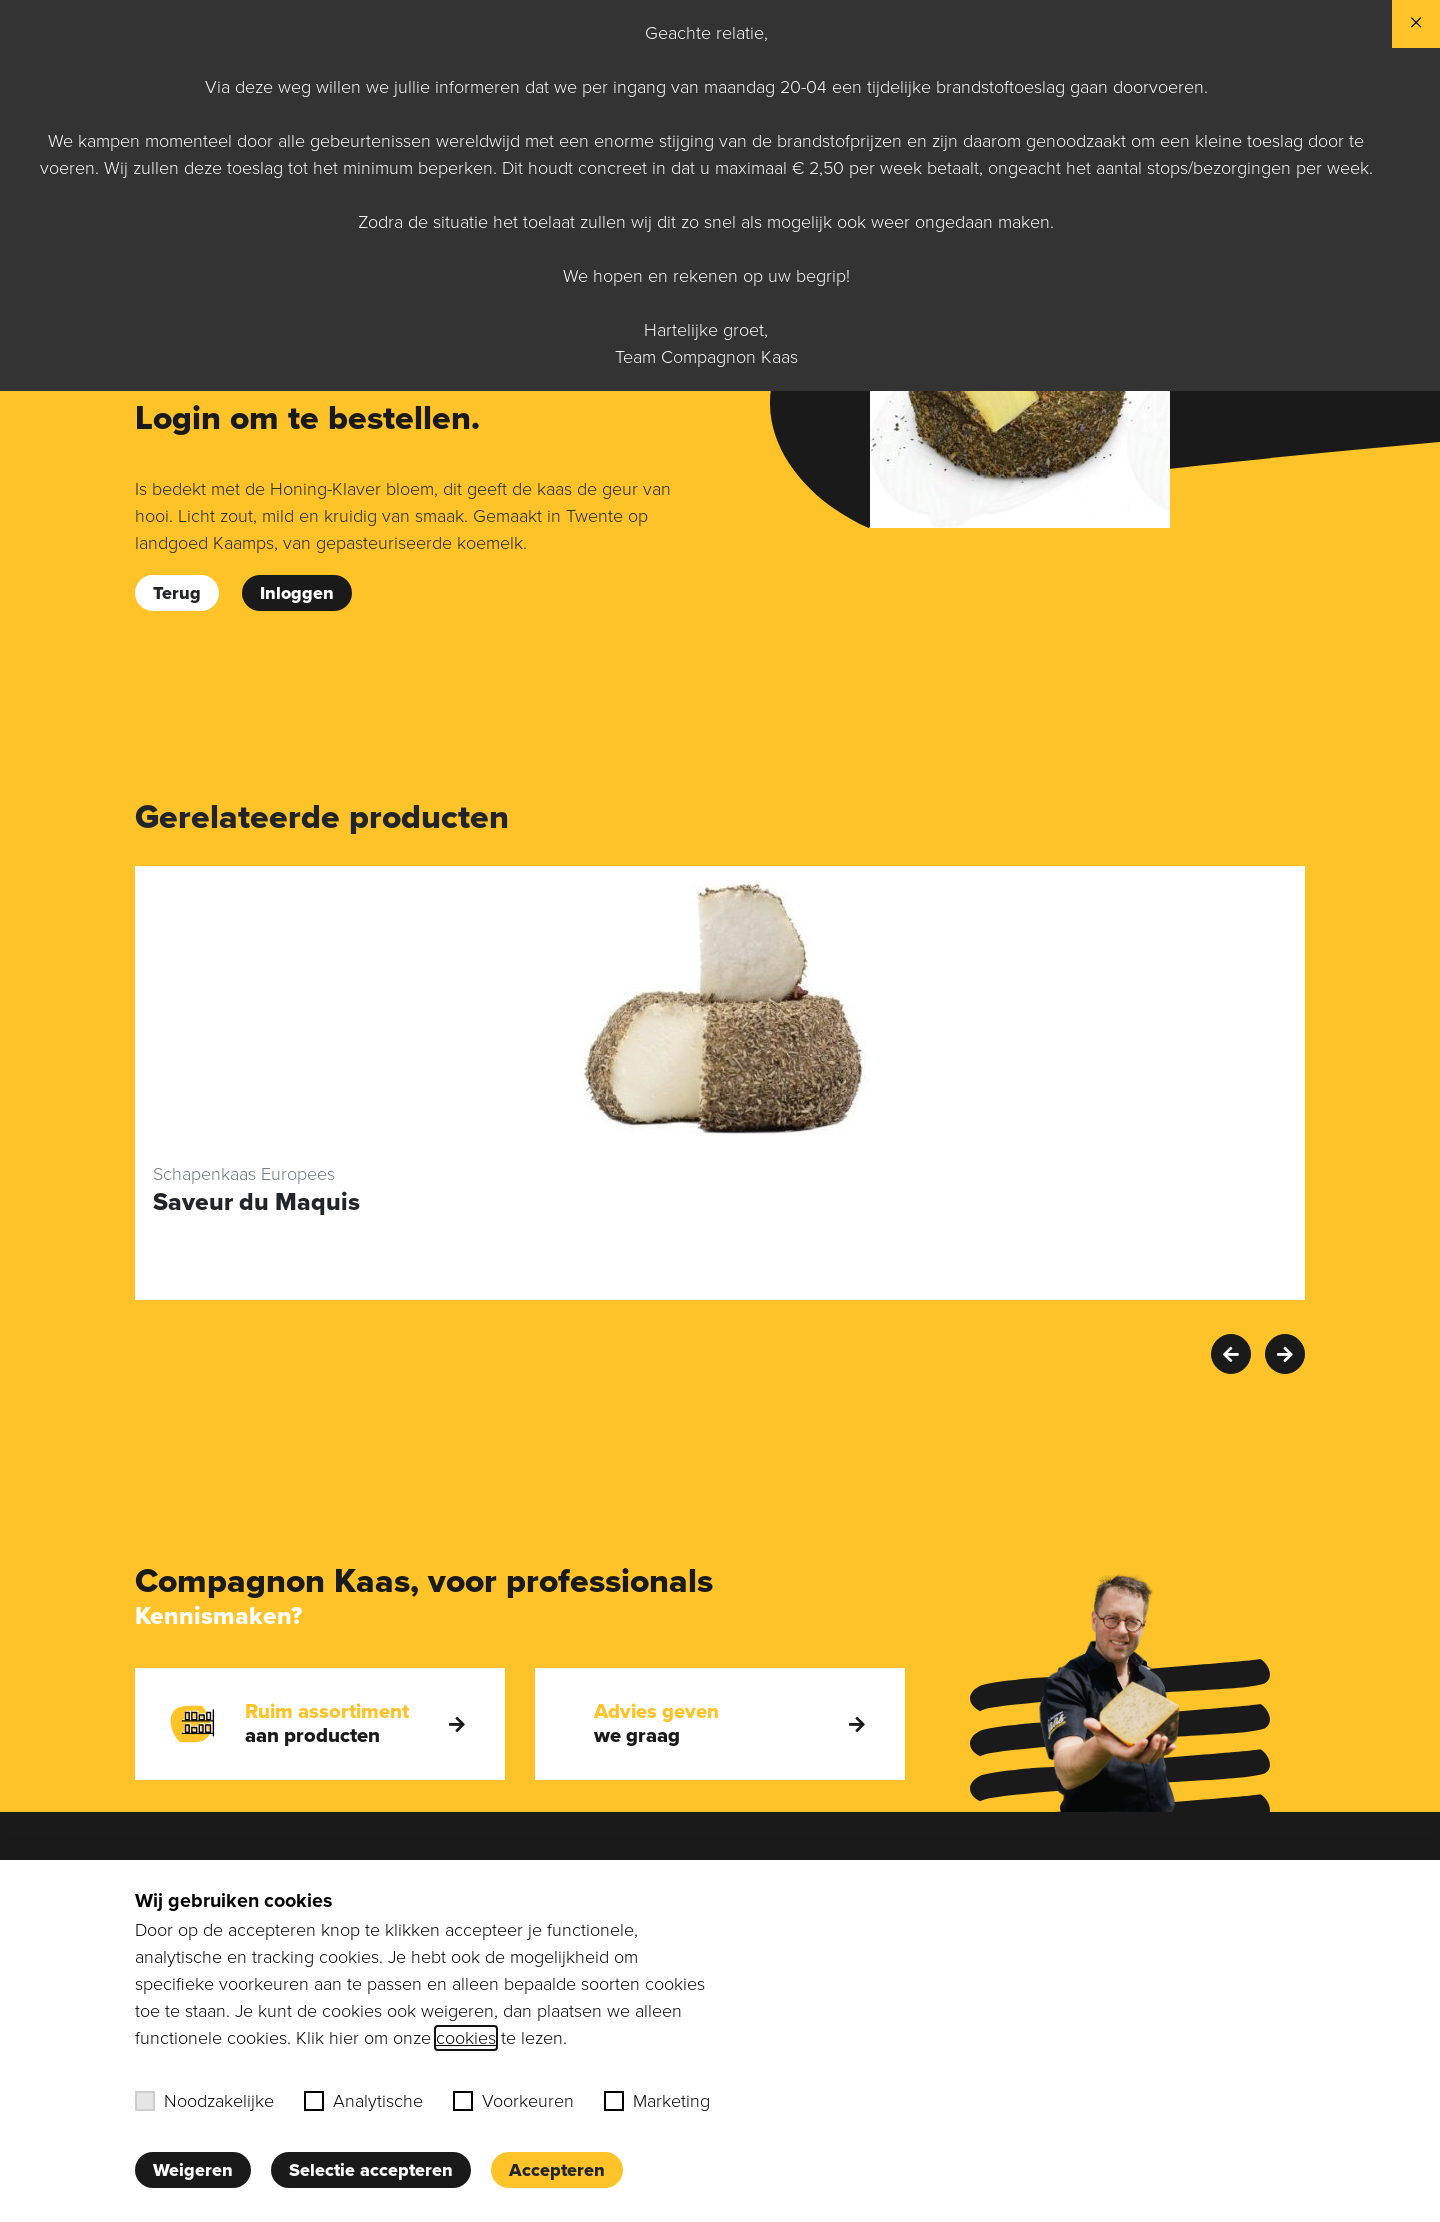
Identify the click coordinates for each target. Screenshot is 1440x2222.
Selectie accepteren (371, 2170)
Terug (177, 593)
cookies (466, 2038)
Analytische (363, 2101)
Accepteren (557, 2170)
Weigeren (193, 2170)
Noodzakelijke (204, 2101)
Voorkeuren (513, 2101)
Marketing (657, 2101)
